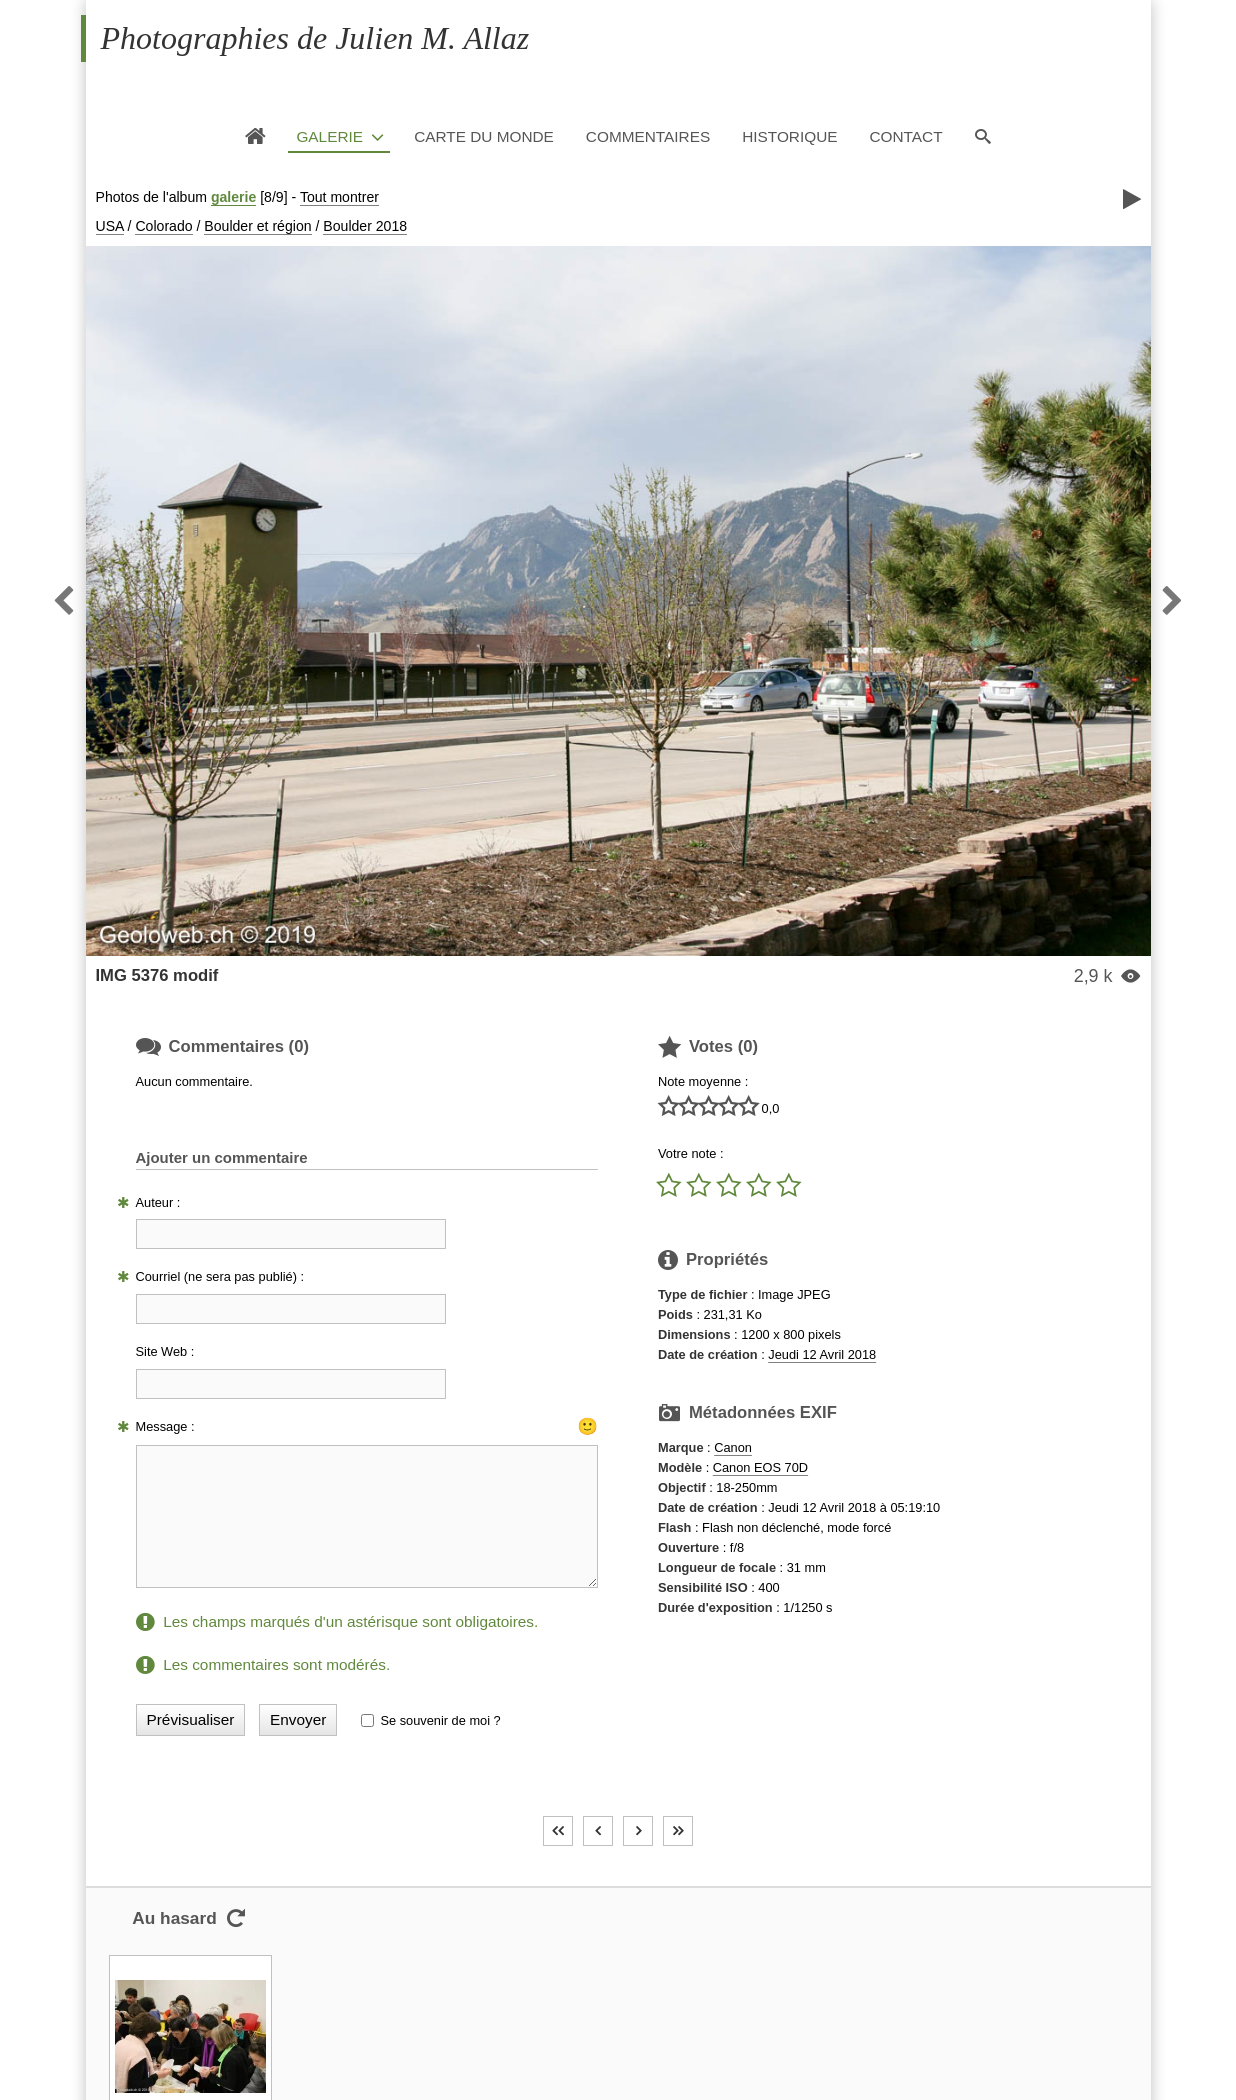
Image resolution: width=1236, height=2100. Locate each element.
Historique (789, 136)
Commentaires (648, 136)
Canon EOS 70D (760, 1467)
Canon (733, 1447)
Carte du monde (484, 136)
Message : (165, 1426)
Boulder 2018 (365, 226)
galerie (233, 197)
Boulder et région (257, 226)
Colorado (163, 226)
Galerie (329, 136)
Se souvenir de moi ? (440, 1720)
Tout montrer (339, 197)
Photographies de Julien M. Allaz (315, 38)
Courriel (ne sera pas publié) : (220, 1276)
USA (110, 226)
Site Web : (165, 1351)
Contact (905, 136)
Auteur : (158, 1202)
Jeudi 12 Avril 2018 (822, 1354)
